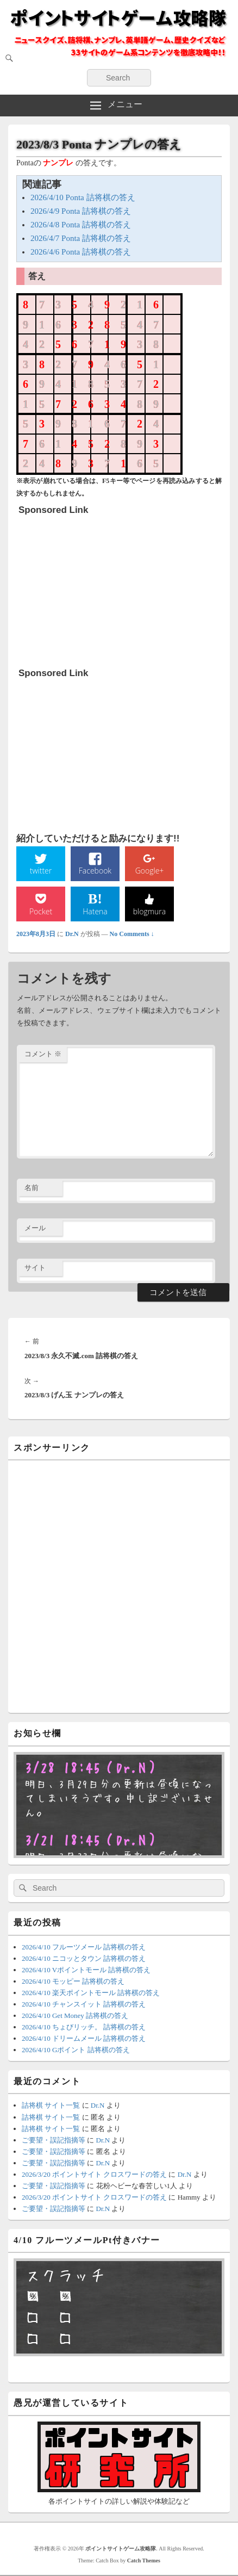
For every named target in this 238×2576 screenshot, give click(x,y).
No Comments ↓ (132, 934)
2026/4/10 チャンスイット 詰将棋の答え (84, 2004)
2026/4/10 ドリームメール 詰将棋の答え (84, 2038)
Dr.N (72, 934)
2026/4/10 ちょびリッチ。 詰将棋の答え (84, 2027)
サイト (35, 1268)
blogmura (149, 911)
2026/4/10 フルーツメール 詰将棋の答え (84, 1947)
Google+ (149, 870)
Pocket (40, 911)
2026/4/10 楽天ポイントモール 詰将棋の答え (91, 1993)
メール (35, 1228)
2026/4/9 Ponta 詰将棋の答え (80, 211)
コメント (42, 1054)
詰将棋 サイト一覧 (51, 2105)
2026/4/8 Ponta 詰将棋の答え (80, 224)
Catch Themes (143, 2560)
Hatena (95, 911)
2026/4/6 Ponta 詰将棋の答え (80, 251)
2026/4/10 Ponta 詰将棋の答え (82, 197)
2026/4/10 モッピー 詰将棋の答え (73, 1981)
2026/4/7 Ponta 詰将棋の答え (80, 238)
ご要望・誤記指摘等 (53, 2140)
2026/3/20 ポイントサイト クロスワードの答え (94, 2174)
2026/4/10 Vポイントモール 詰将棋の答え (86, 1970)
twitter (41, 870)
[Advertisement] (99, 588)
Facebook (95, 870)
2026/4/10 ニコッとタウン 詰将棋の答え (84, 1958)
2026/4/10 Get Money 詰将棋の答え (75, 2015)
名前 (31, 1188)
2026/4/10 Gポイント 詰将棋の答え (76, 2050)
